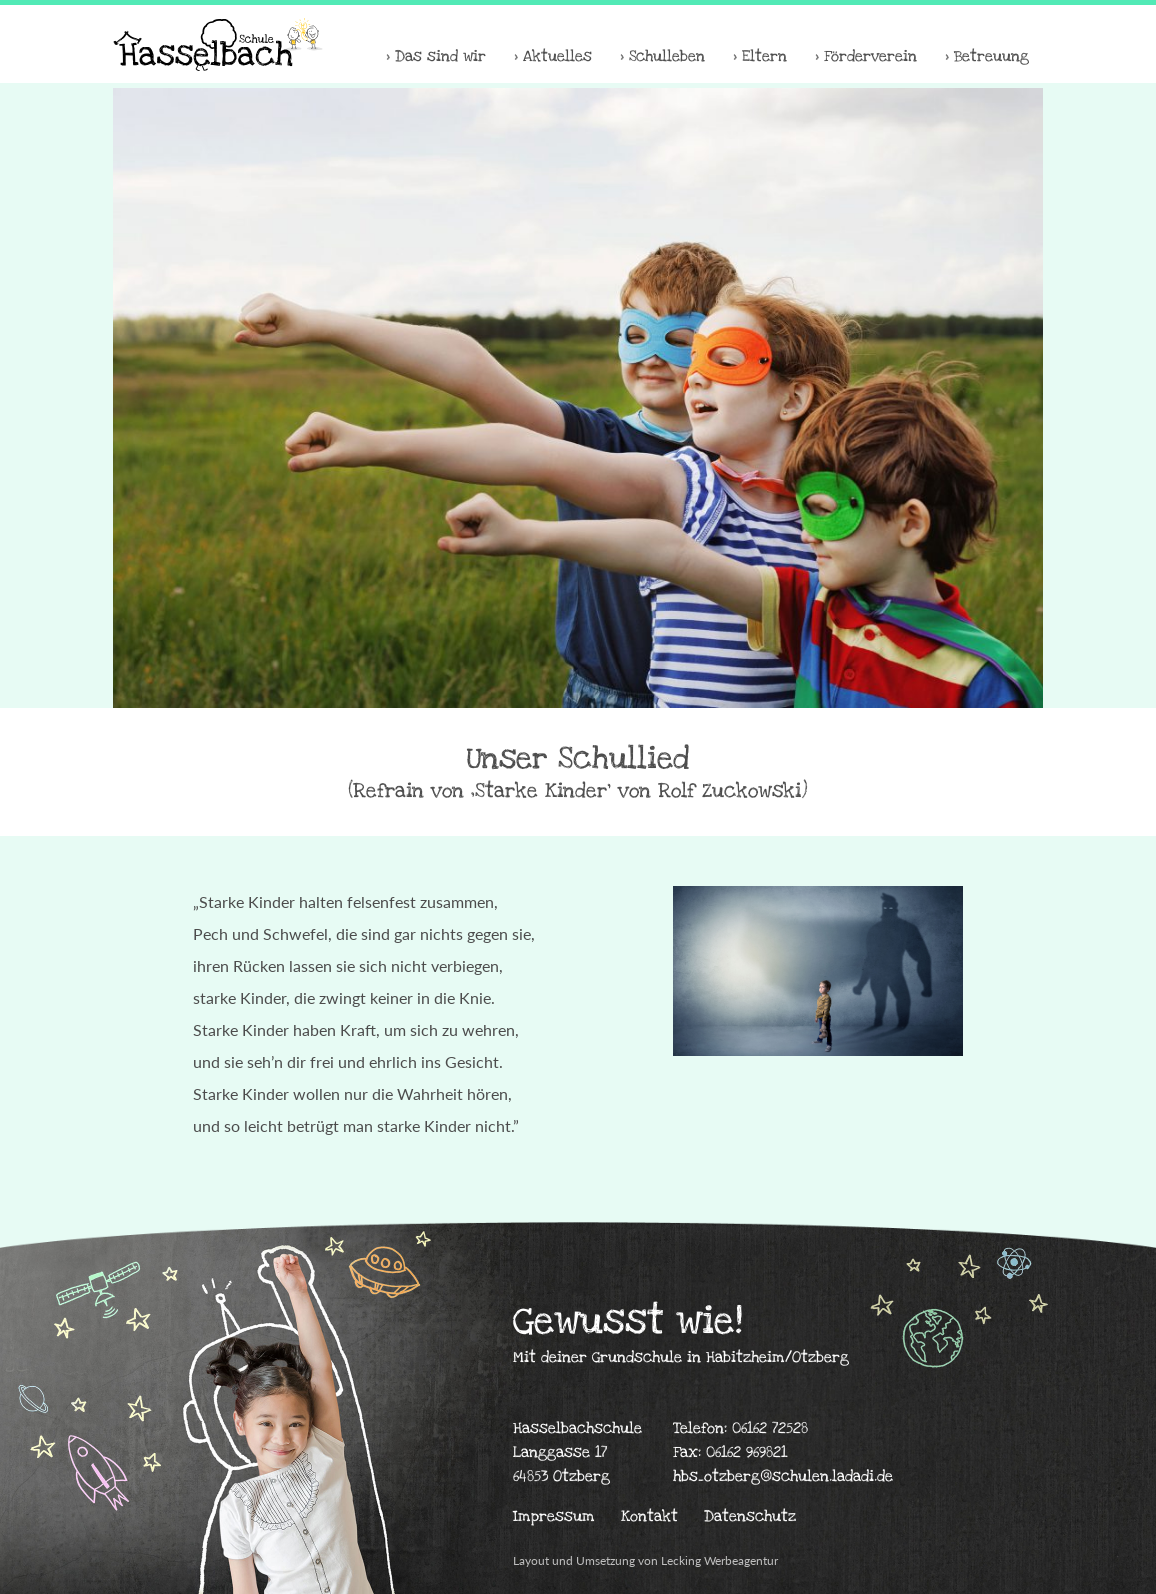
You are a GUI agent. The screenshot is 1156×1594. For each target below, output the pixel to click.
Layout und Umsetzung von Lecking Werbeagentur (645, 1560)
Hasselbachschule (218, 44)
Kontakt (649, 1516)
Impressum (554, 1516)
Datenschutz (750, 1516)
